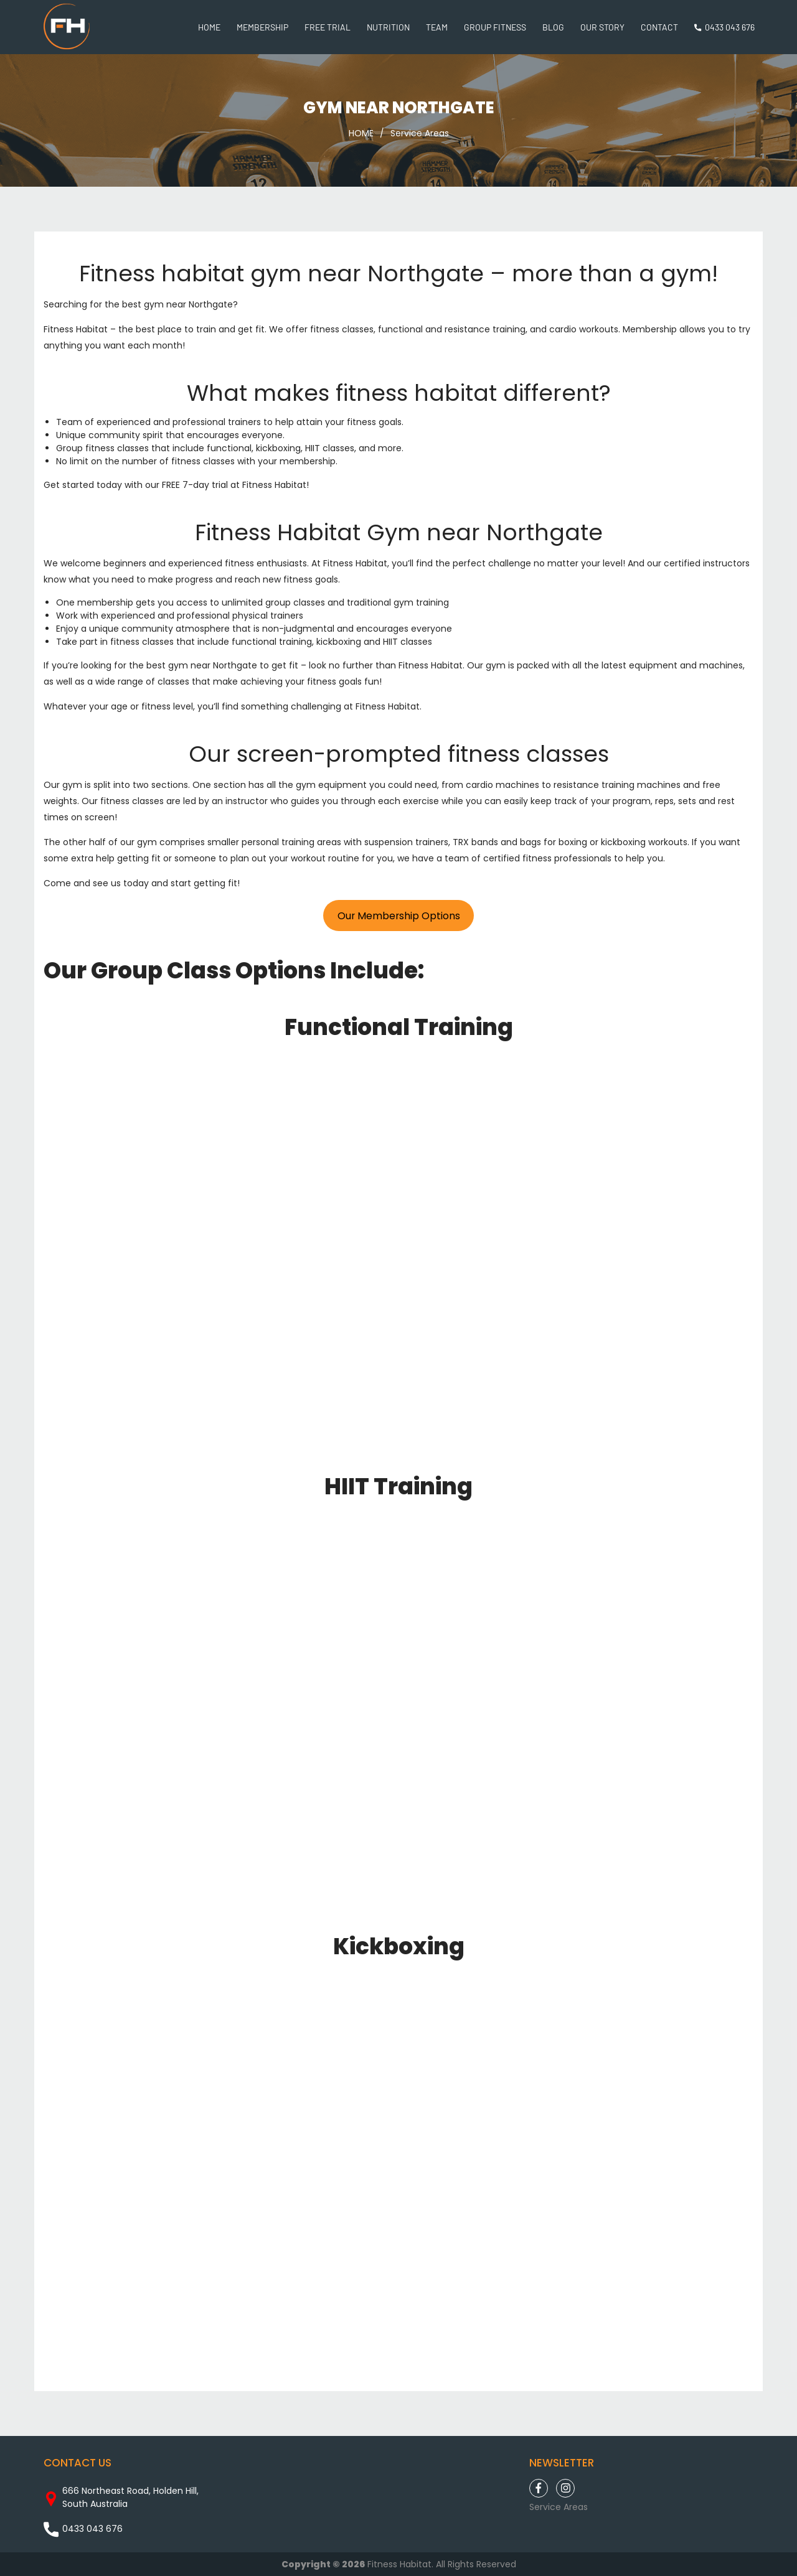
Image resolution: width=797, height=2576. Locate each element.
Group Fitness (495, 27)
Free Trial (327, 27)
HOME (361, 133)
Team (437, 27)
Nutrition (388, 27)
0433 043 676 (730, 27)
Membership (262, 27)
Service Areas (419, 133)
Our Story (602, 27)
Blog (553, 27)
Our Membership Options (398, 916)
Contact (659, 27)
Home (209, 27)
